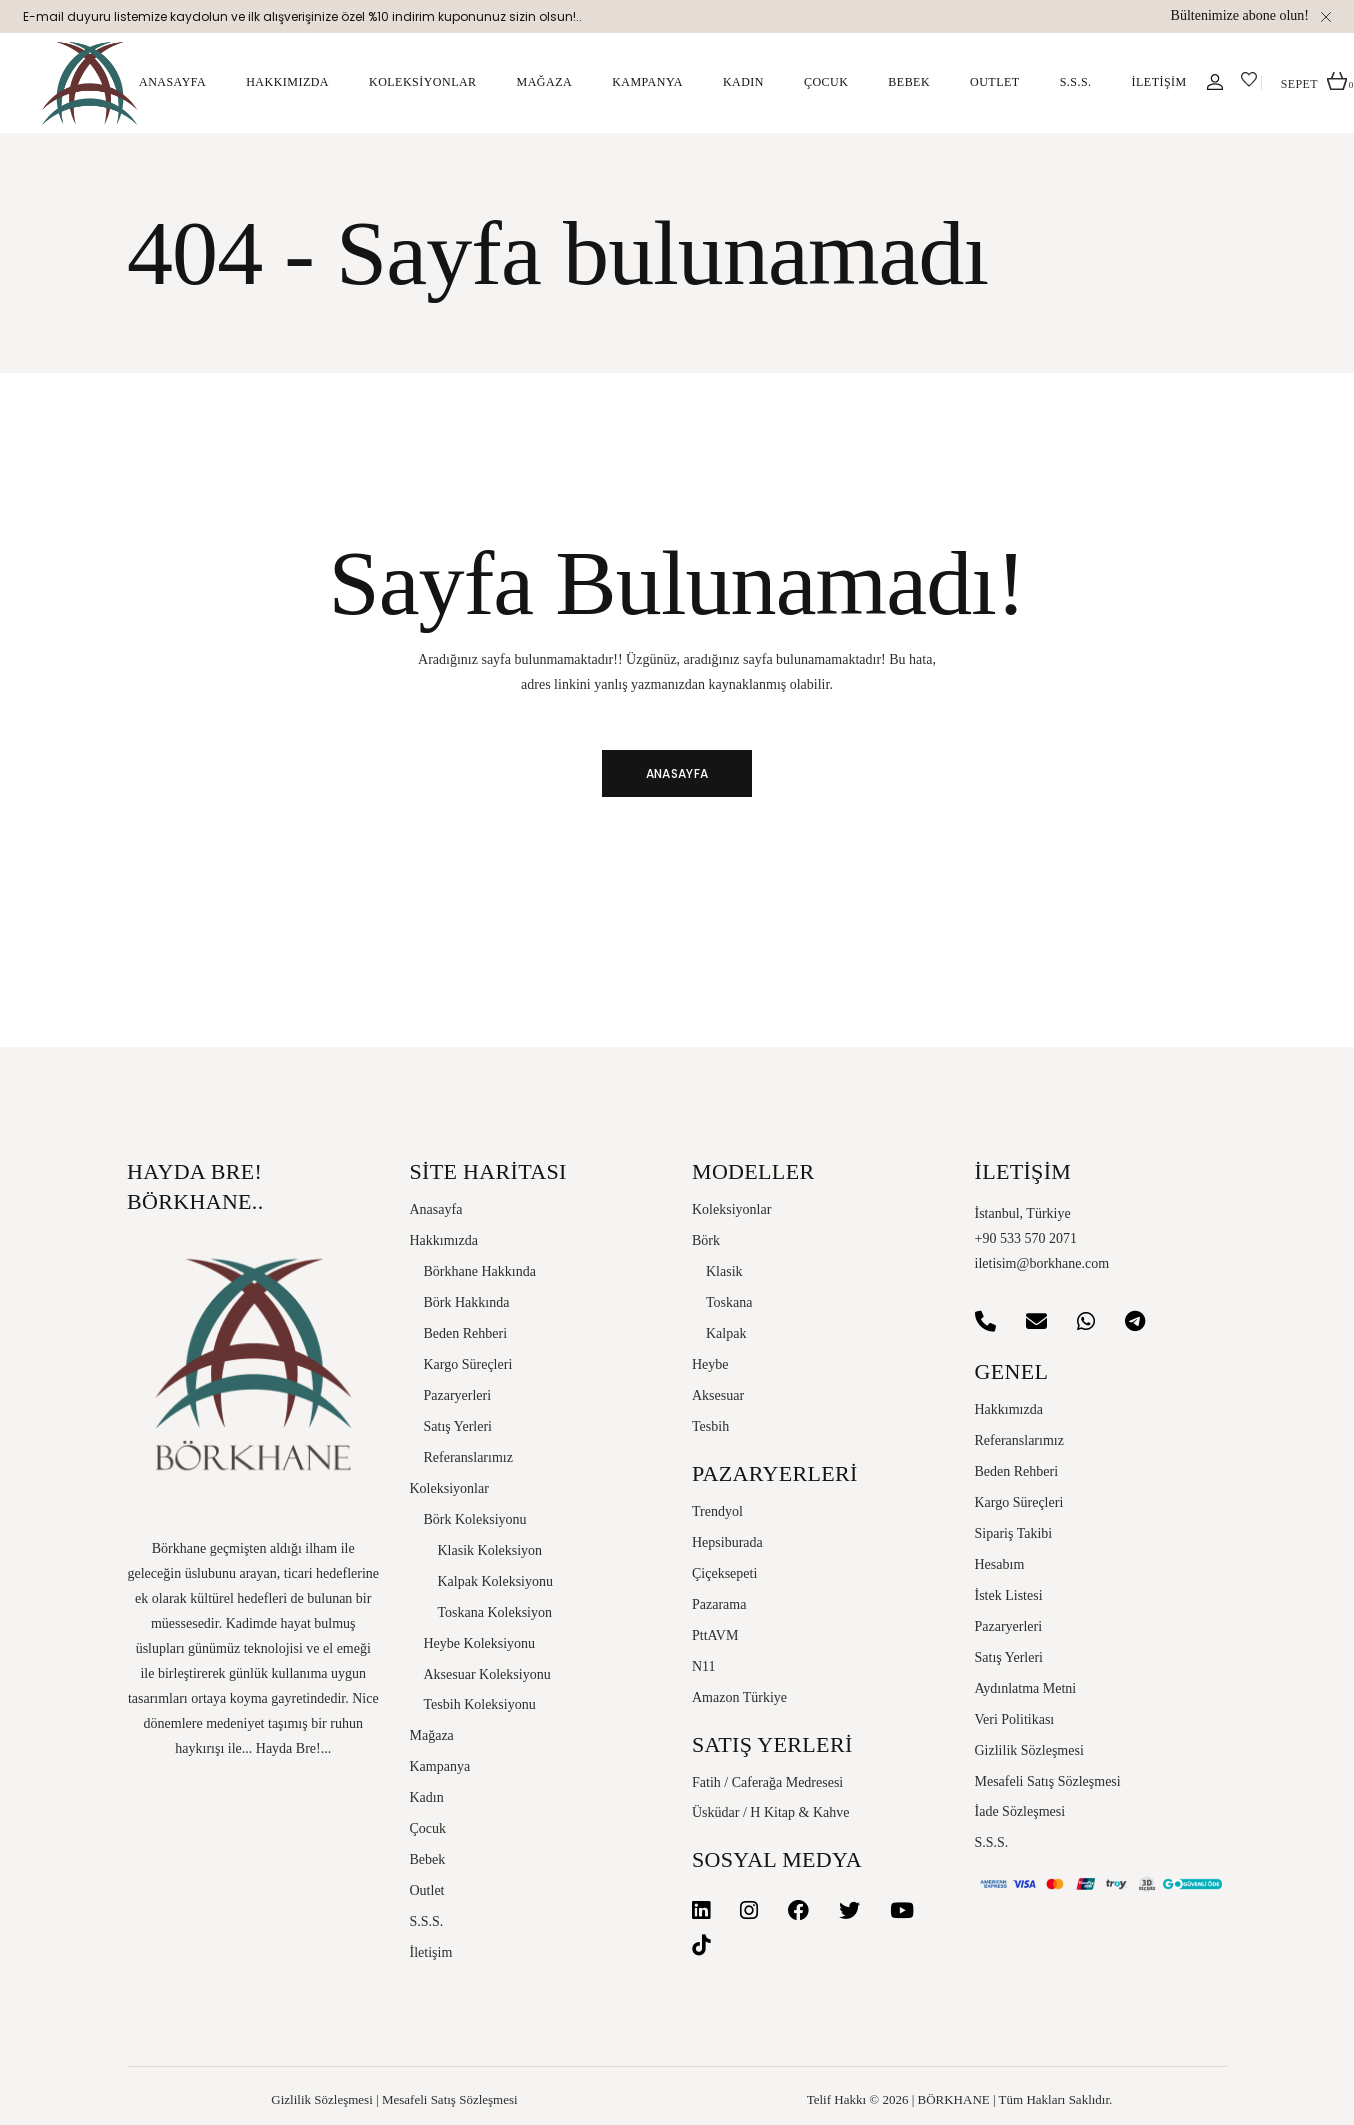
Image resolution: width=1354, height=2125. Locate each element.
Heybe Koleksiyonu (480, 1643)
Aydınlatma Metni (1026, 1688)
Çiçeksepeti (724, 1573)
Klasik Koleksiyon (490, 1550)
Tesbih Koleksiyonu (480, 1704)
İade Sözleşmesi (1020, 1811)
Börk (706, 1240)
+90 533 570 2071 (1026, 1238)
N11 (704, 1666)
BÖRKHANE (954, 2099)
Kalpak (726, 1333)
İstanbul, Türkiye (1023, 1213)
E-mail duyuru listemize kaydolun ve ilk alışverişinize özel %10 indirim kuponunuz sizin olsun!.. (302, 16)
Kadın (427, 1797)
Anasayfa (436, 1209)
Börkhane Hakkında (480, 1271)
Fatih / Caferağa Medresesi (767, 1782)
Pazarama (719, 1604)
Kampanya (440, 1766)
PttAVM (715, 1635)
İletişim (431, 1952)
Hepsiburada (727, 1542)
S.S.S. (427, 1921)
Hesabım (1000, 1564)
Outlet (427, 1890)
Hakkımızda (444, 1240)
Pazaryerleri (458, 1395)
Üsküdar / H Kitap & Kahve (770, 1812)
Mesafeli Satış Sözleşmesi (1048, 1781)
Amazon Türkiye (739, 1697)
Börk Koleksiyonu (475, 1519)
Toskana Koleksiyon (495, 1612)
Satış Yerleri (458, 1426)
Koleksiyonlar (449, 1488)
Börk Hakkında (467, 1302)
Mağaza (432, 1735)
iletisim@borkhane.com (1042, 1263)
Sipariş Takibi (1014, 1533)
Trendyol (717, 1511)
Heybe (710, 1364)
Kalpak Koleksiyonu (495, 1581)
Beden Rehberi (466, 1333)
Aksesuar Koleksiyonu (487, 1674)
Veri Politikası (1015, 1719)
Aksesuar (718, 1395)
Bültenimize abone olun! (1240, 15)
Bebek (428, 1859)
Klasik (724, 1271)
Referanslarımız (468, 1457)
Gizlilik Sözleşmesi (1029, 1750)
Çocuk (428, 1828)
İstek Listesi (1009, 1595)
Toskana (729, 1302)
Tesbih (710, 1426)
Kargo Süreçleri (468, 1364)
